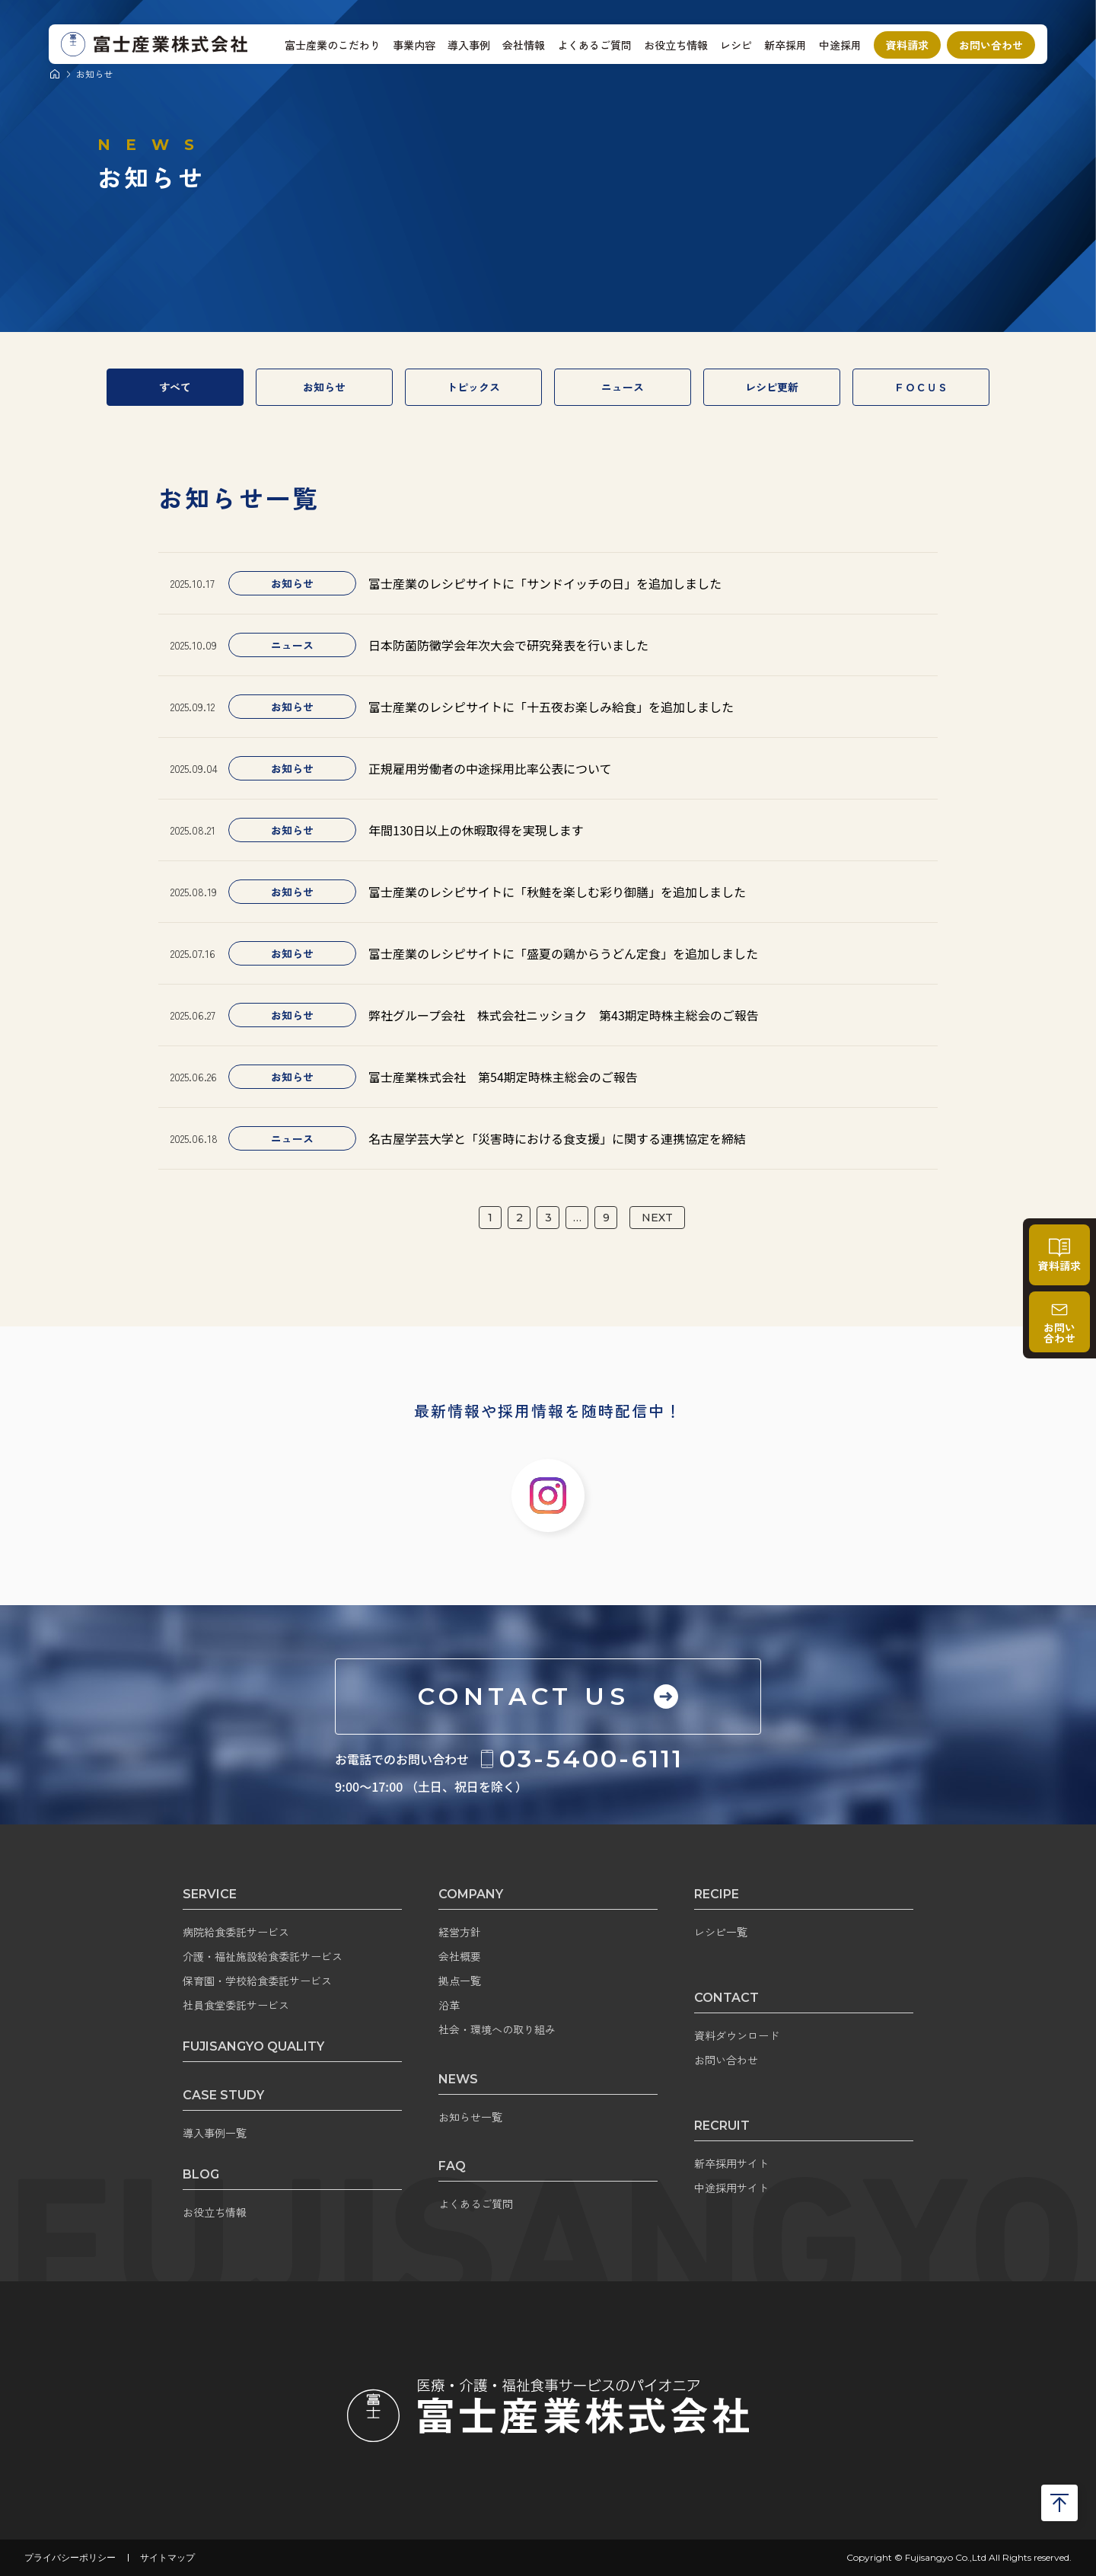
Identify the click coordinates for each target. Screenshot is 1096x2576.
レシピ (736, 45)
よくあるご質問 (594, 45)
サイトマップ (167, 2557)
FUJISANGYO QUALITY (253, 2046)
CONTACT (726, 1997)
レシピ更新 (771, 386)
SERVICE (210, 1894)
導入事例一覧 (215, 2132)
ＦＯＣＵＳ (921, 386)
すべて (175, 386)
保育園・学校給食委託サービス (257, 1980)
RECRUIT (722, 2125)
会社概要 (459, 1956)
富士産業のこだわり (333, 45)
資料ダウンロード (736, 2035)
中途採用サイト (731, 2187)
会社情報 (523, 45)
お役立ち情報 (676, 45)
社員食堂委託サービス (236, 2005)
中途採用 (840, 45)
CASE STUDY (223, 2095)
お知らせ (324, 386)
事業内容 (414, 45)
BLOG (201, 2174)
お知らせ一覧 (470, 2116)
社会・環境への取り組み (497, 2029)
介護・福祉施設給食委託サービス (262, 1956)
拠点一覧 (459, 1980)
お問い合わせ (991, 45)
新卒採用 (785, 45)
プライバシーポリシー (70, 2557)
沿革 (449, 2005)
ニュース (622, 386)
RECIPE (716, 1894)
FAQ (452, 2166)
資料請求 (907, 45)
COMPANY (470, 1894)
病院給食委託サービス (236, 1931)
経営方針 (459, 1931)
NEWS (458, 2079)
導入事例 (469, 45)
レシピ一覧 (720, 1931)
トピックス (473, 386)
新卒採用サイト (731, 2163)
